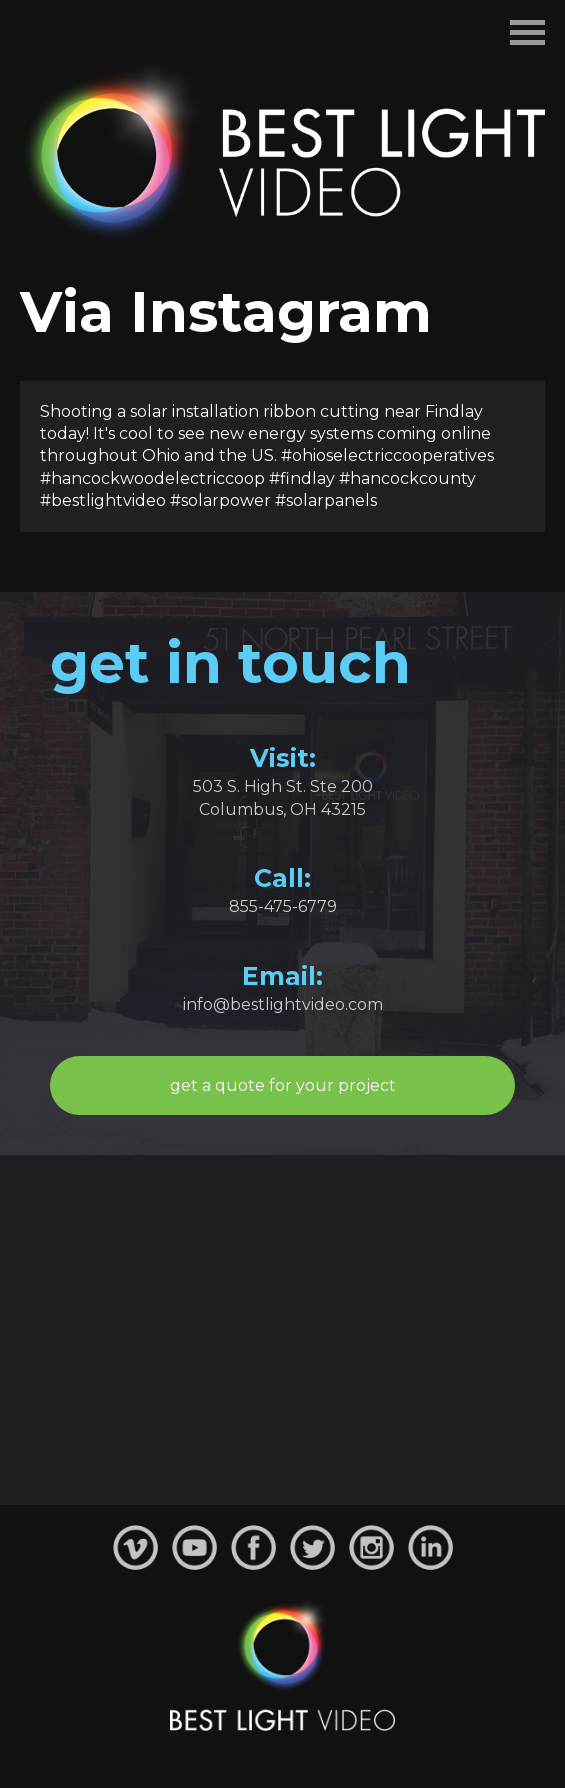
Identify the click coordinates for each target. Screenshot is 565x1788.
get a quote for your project (283, 1085)
